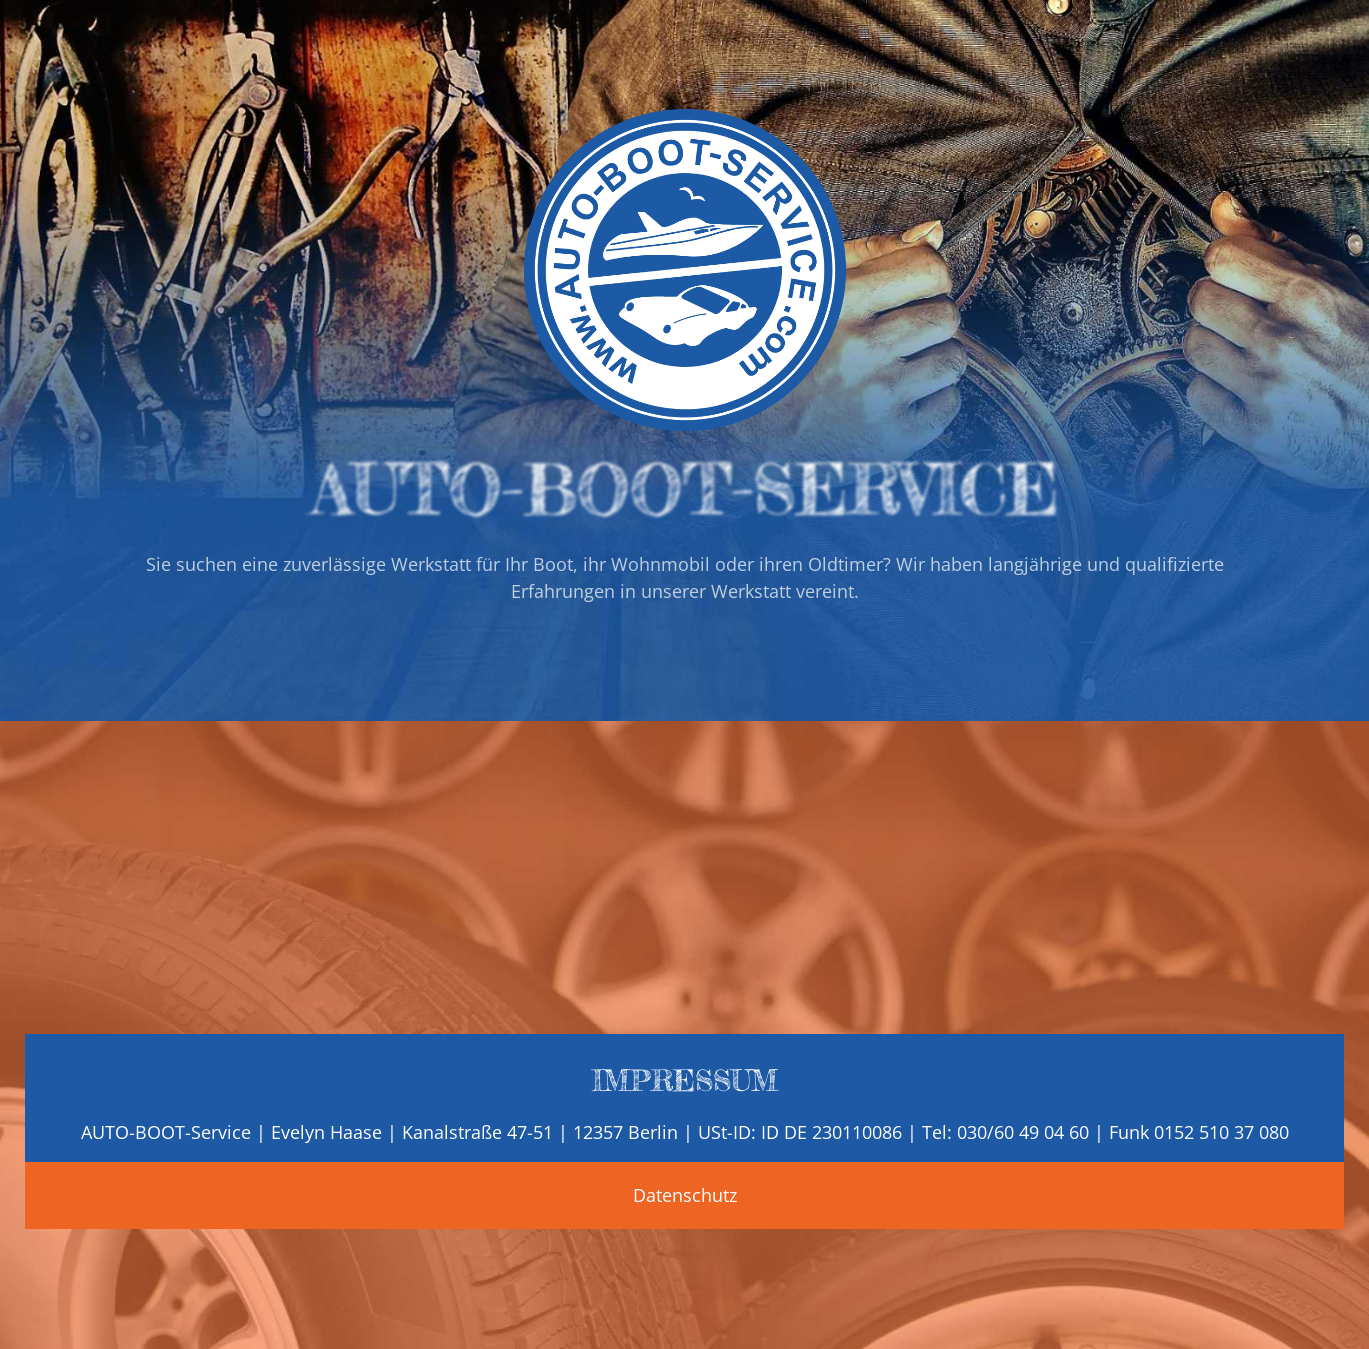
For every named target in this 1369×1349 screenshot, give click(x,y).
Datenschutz (685, 1195)
